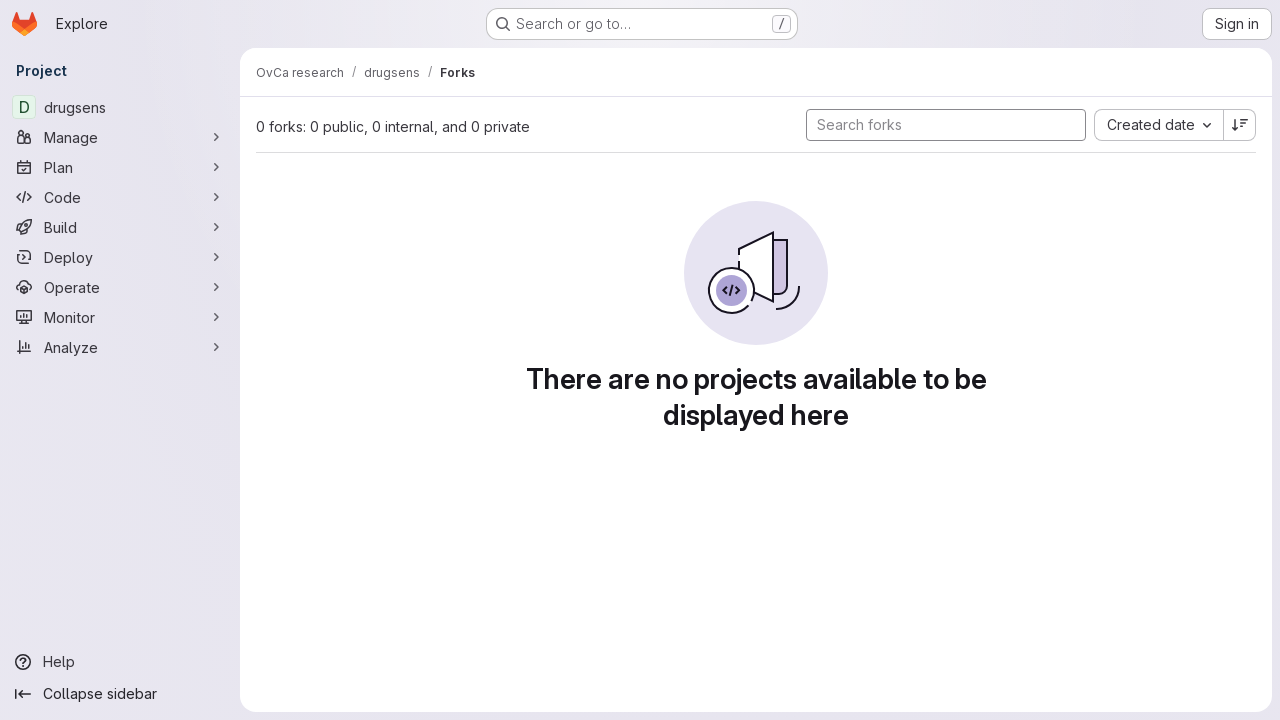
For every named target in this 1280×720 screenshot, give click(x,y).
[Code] (120, 197)
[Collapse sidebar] (120, 694)
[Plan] (120, 167)
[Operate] (120, 287)
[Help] (120, 662)
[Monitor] (120, 317)
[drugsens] (120, 107)
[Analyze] (120, 347)
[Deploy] (120, 257)
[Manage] (120, 137)
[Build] (120, 227)
